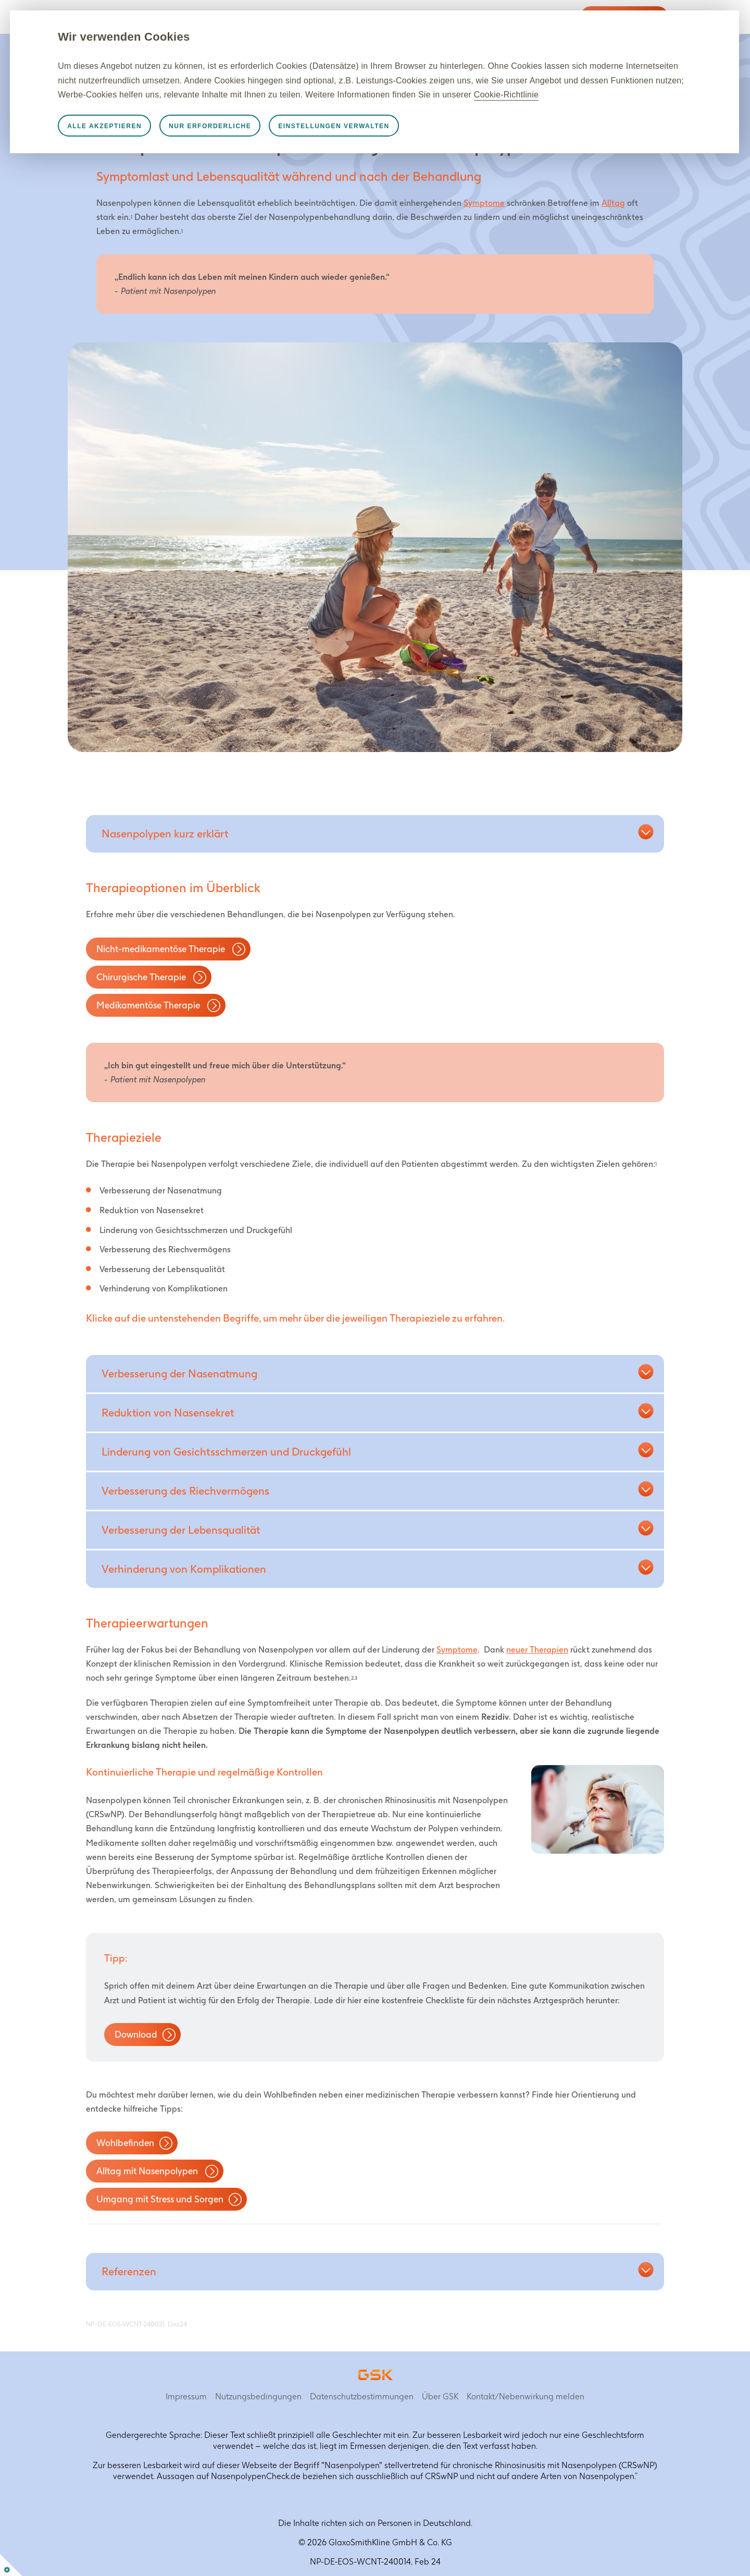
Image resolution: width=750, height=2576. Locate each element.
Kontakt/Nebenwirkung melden (525, 2396)
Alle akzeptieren (153, 140)
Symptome (484, 203)
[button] (157, 834)
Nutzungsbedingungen (258, 2396)
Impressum (186, 2396)
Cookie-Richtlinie (275, 108)
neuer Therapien (537, 1650)
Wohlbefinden (125, 2142)
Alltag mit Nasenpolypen (148, 2170)
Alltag (613, 203)
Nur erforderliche (259, 140)
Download (136, 2034)
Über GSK (440, 2396)
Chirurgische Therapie (142, 976)
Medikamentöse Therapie (149, 1005)
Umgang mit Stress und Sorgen (159, 2198)
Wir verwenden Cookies (173, 36)
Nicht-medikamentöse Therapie (161, 948)
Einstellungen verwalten (382, 140)
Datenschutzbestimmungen (362, 2396)
